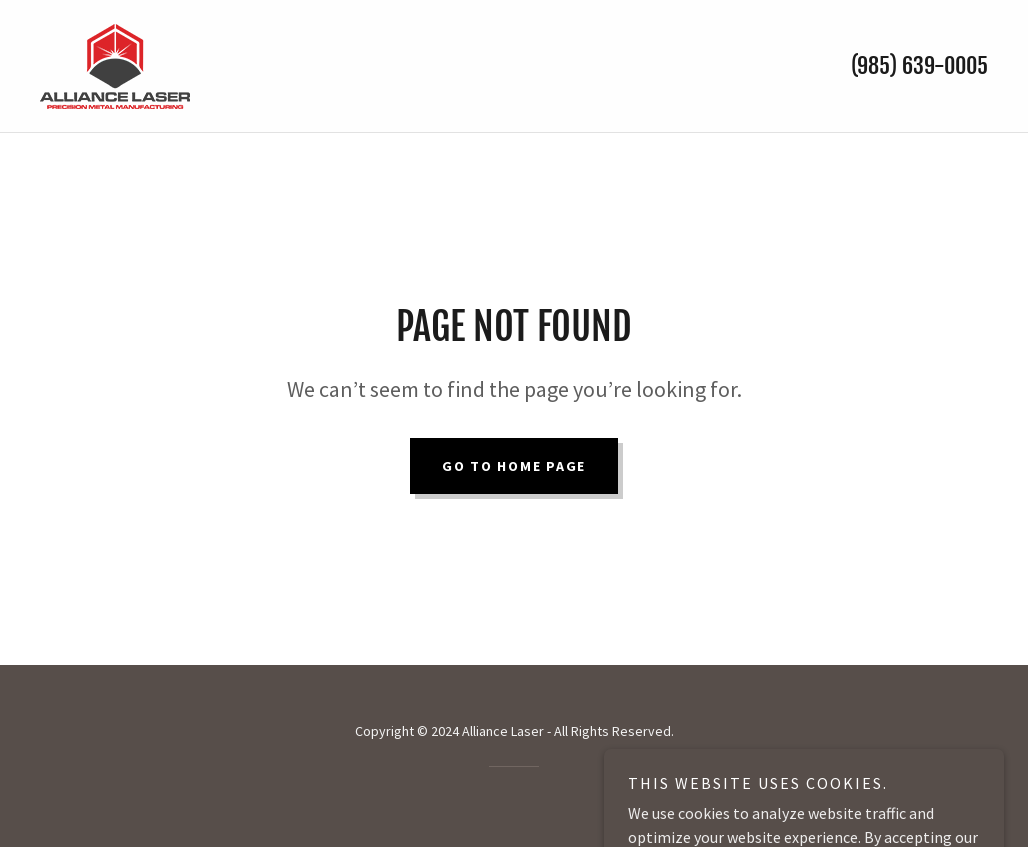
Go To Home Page (514, 466)
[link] (115, 64)
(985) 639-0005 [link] (919, 65)
